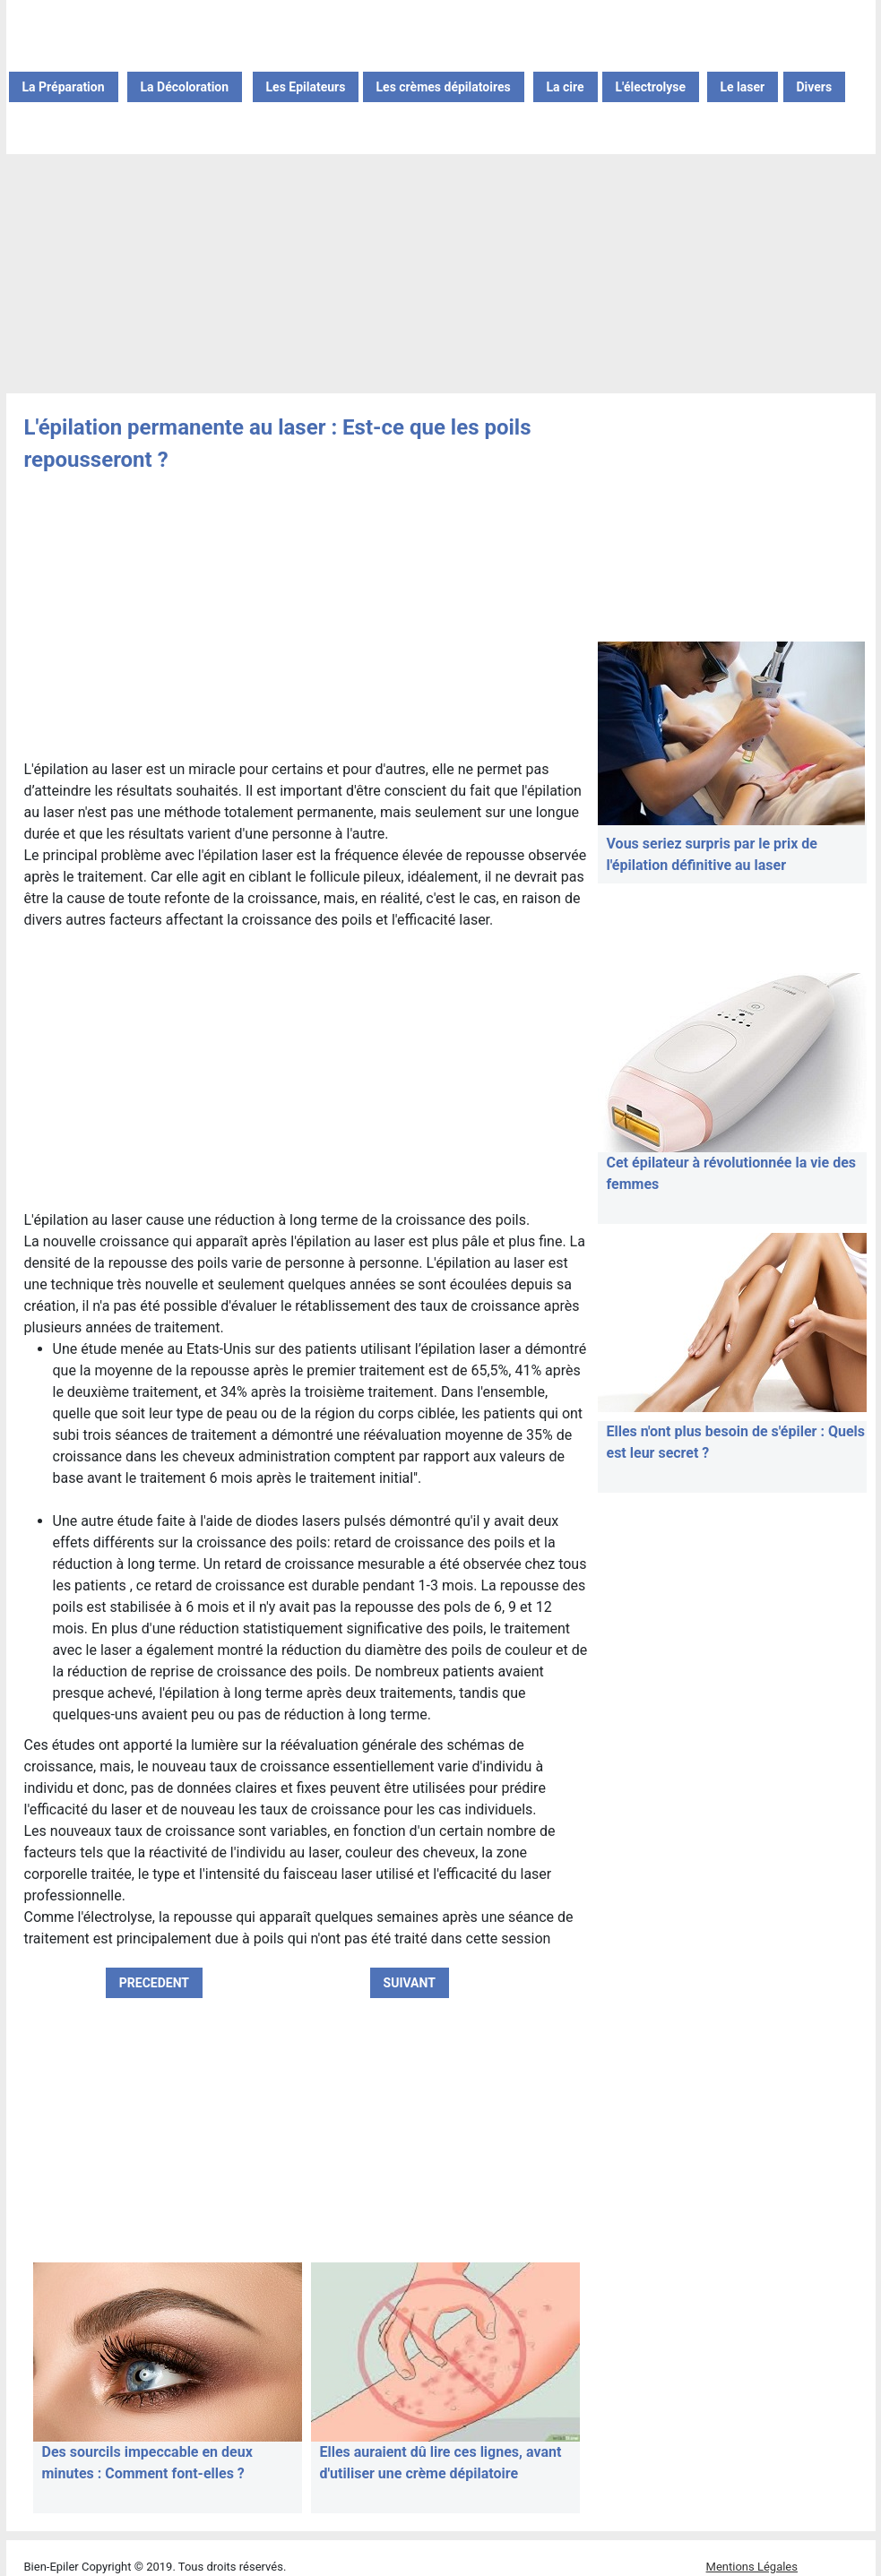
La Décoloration (185, 87)
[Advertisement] (441, 275)
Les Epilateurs (306, 87)
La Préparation (63, 87)
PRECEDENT (154, 1983)
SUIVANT (410, 1983)
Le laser (743, 87)
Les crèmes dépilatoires (443, 87)
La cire (565, 87)
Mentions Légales (752, 2566)
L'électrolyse (651, 87)
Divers (815, 87)
